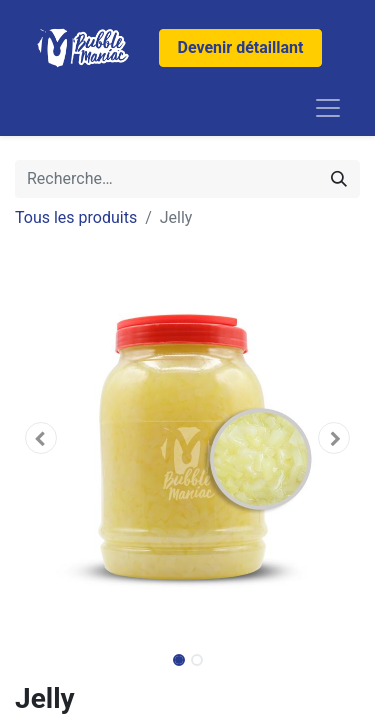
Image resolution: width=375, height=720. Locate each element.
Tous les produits (76, 217)
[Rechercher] (339, 179)
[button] (41, 438)
